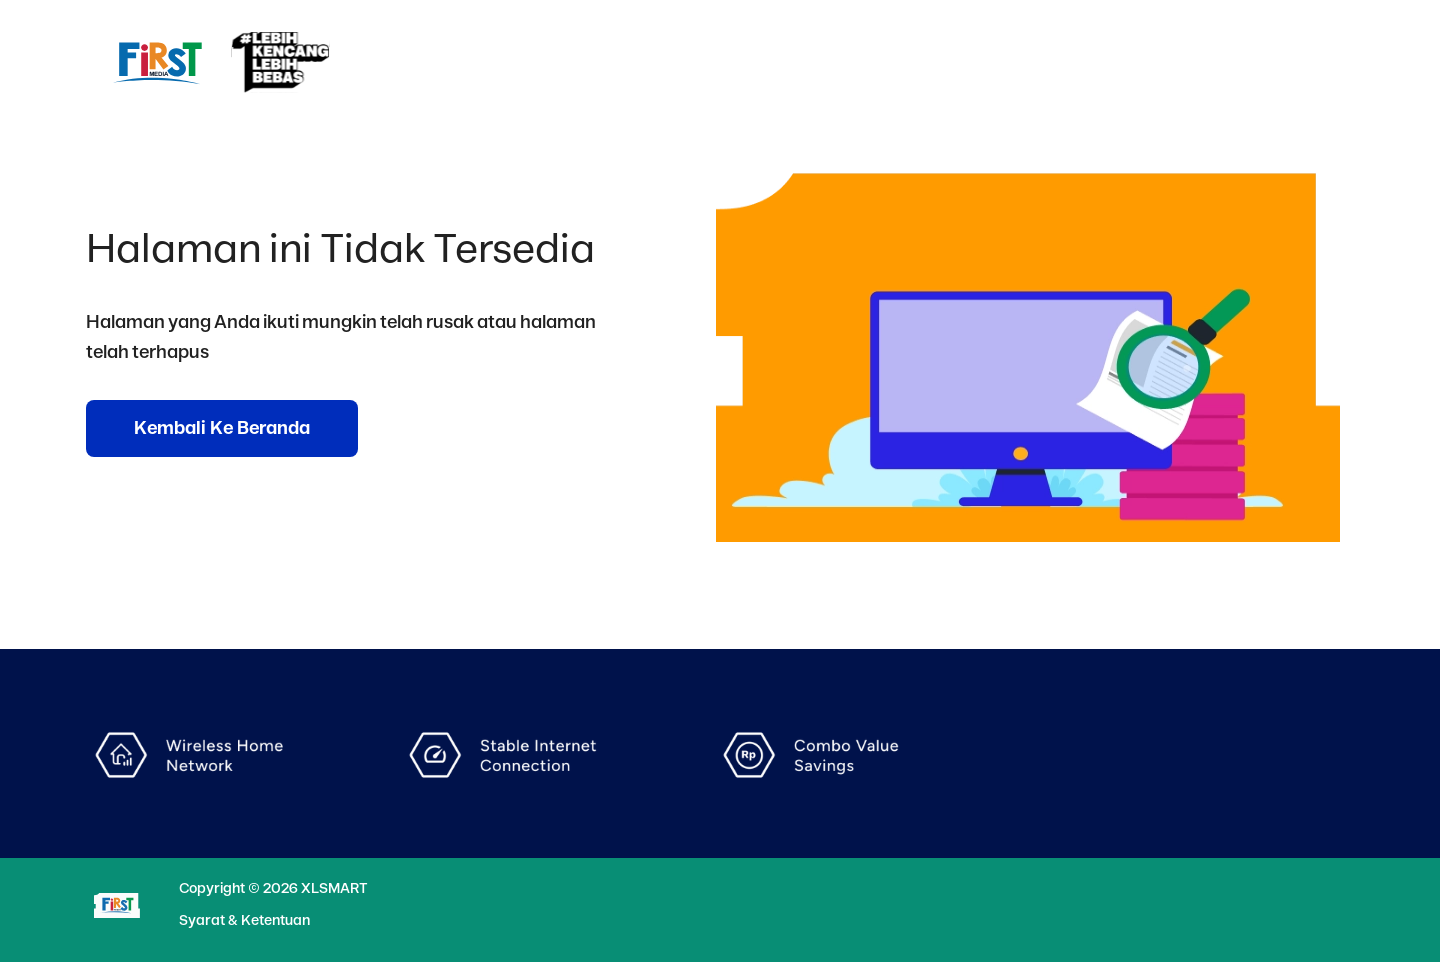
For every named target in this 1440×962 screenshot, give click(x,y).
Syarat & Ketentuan (244, 921)
